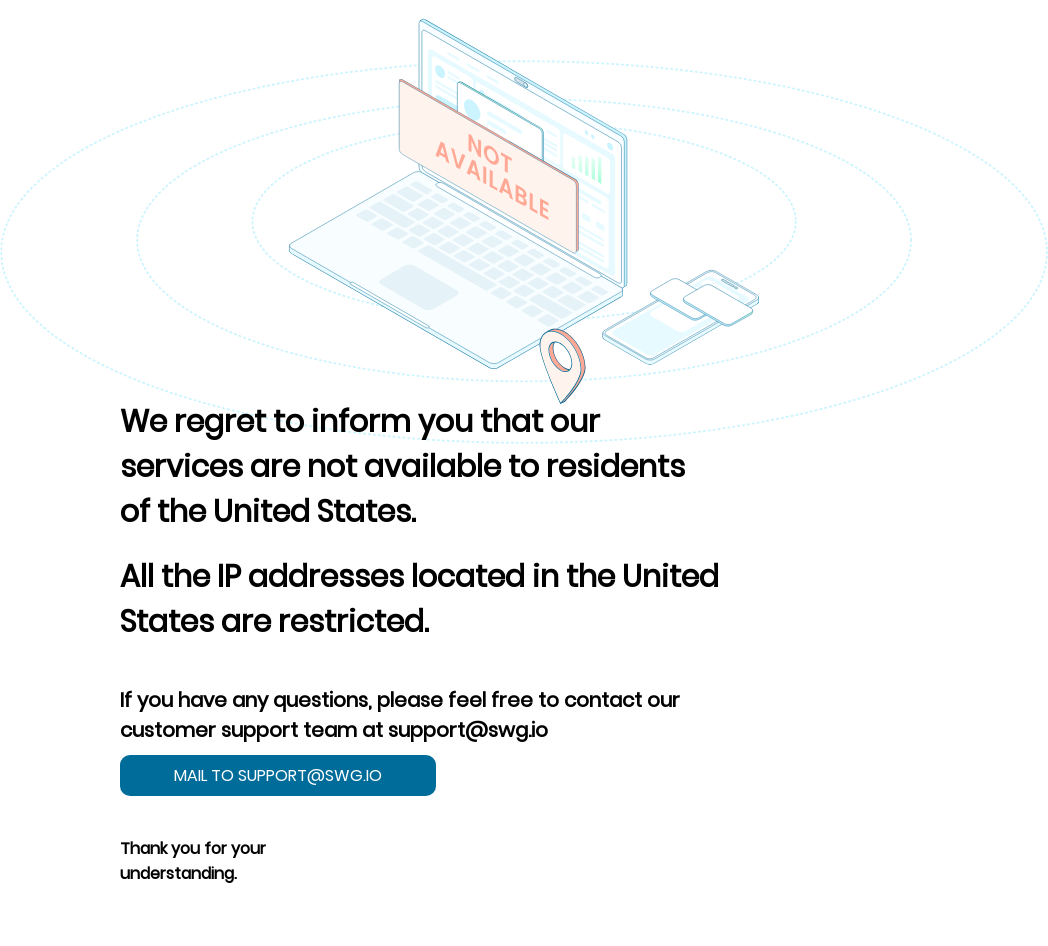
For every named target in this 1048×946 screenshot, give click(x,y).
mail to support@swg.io (278, 775)
